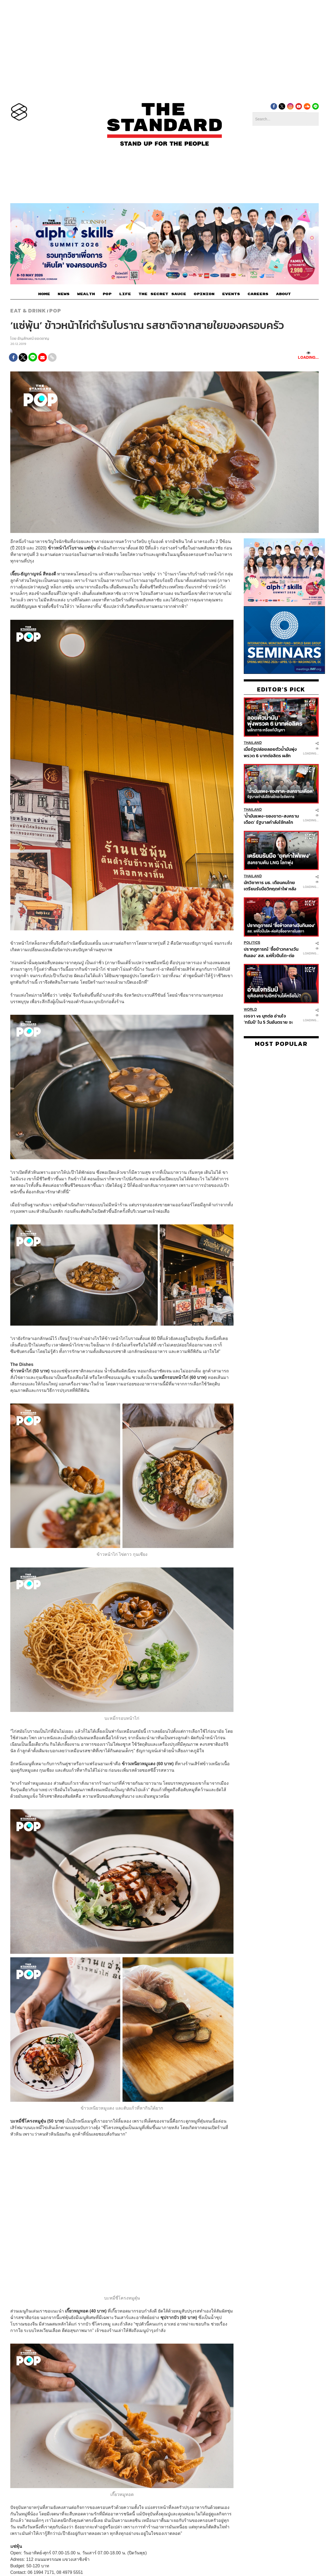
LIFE (125, 294)
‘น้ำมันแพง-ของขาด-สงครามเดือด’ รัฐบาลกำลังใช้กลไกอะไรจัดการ (271, 819)
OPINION (204, 294)
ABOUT (283, 294)
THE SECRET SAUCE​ (162, 294)
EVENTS (231, 294)
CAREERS (258, 294)
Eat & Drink (28, 311)
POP (107, 294)
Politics (252, 943)
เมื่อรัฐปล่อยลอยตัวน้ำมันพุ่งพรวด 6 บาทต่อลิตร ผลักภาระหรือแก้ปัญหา (270, 752)
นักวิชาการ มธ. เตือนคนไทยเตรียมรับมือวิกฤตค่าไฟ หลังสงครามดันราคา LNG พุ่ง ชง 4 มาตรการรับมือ (270, 885)
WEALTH (86, 294)
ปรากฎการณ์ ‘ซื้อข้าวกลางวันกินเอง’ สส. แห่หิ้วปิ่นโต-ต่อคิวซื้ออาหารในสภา (271, 952)
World (250, 1009)
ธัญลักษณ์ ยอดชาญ (33, 338)
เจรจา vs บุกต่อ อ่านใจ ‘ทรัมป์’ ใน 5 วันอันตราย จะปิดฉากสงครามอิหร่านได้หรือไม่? (271, 1019)
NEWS (64, 294)
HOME (44, 294)
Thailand (253, 743)
